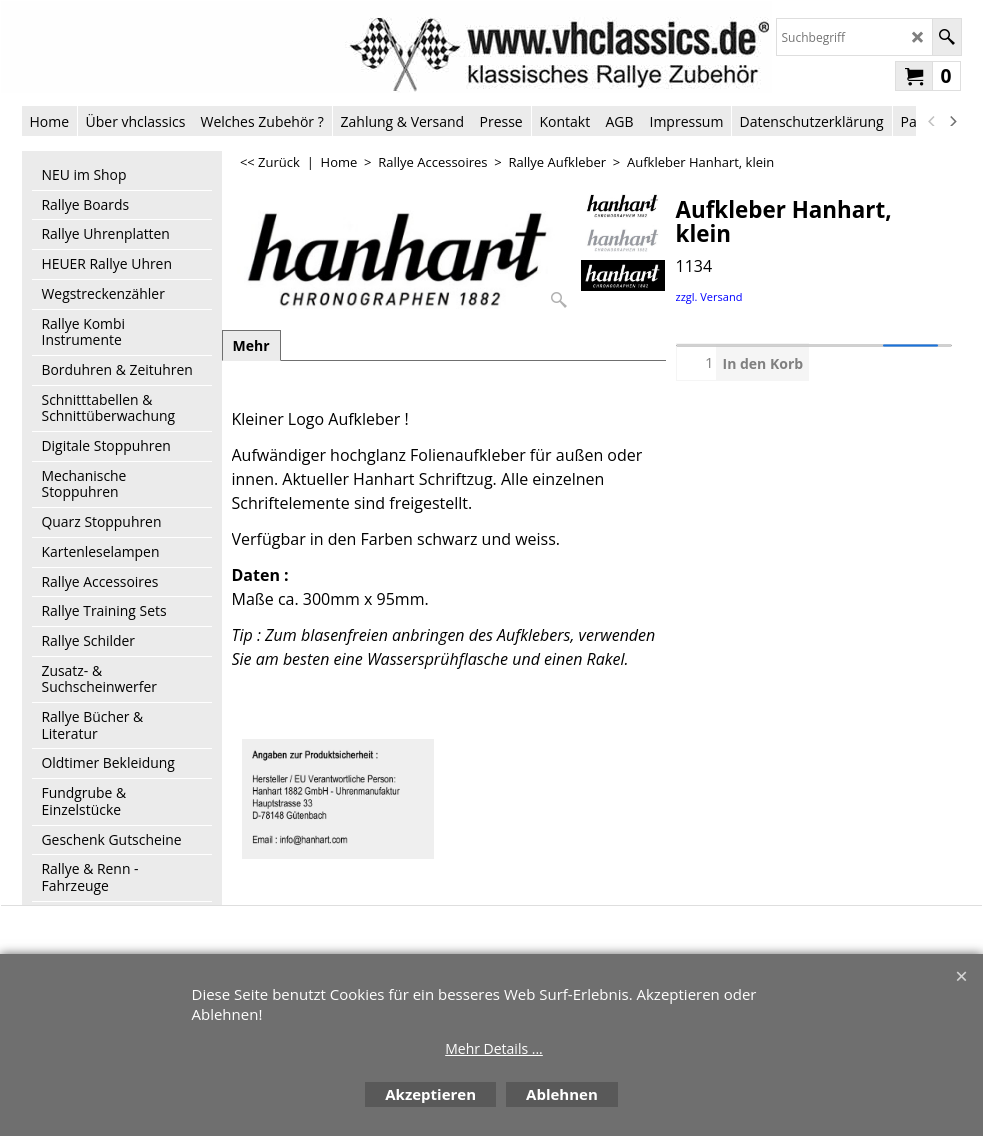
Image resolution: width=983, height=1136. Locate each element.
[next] (953, 121)
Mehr (251, 345)
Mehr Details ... (494, 1048)
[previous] (933, 121)
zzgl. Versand (709, 296)
